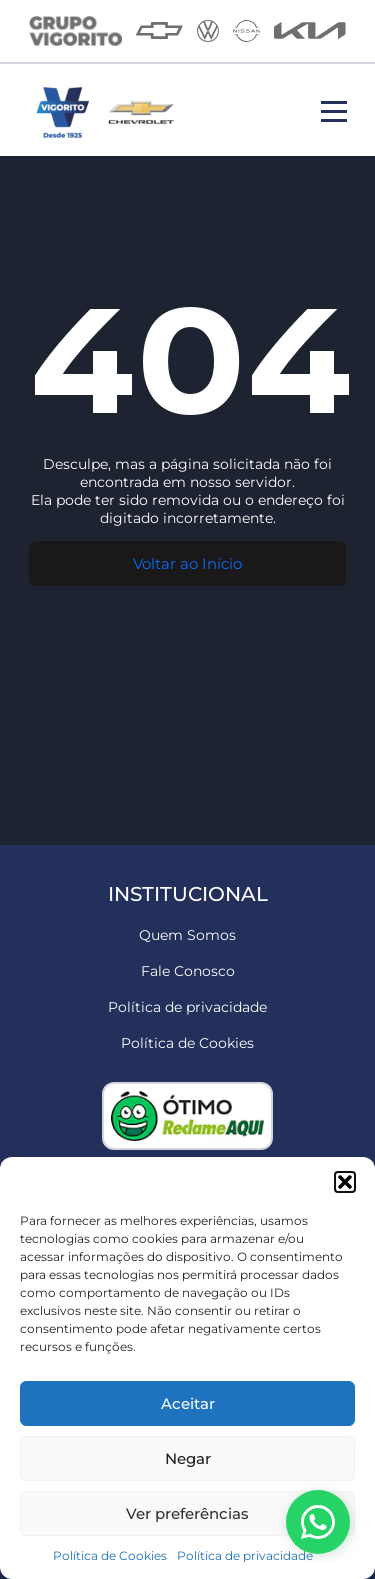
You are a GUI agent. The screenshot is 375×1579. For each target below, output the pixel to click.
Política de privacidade (245, 1555)
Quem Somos (187, 935)
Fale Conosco (188, 971)
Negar (188, 1458)
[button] (345, 1182)
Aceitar (188, 1403)
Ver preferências (187, 1513)
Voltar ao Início (187, 563)
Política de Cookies (110, 1555)
